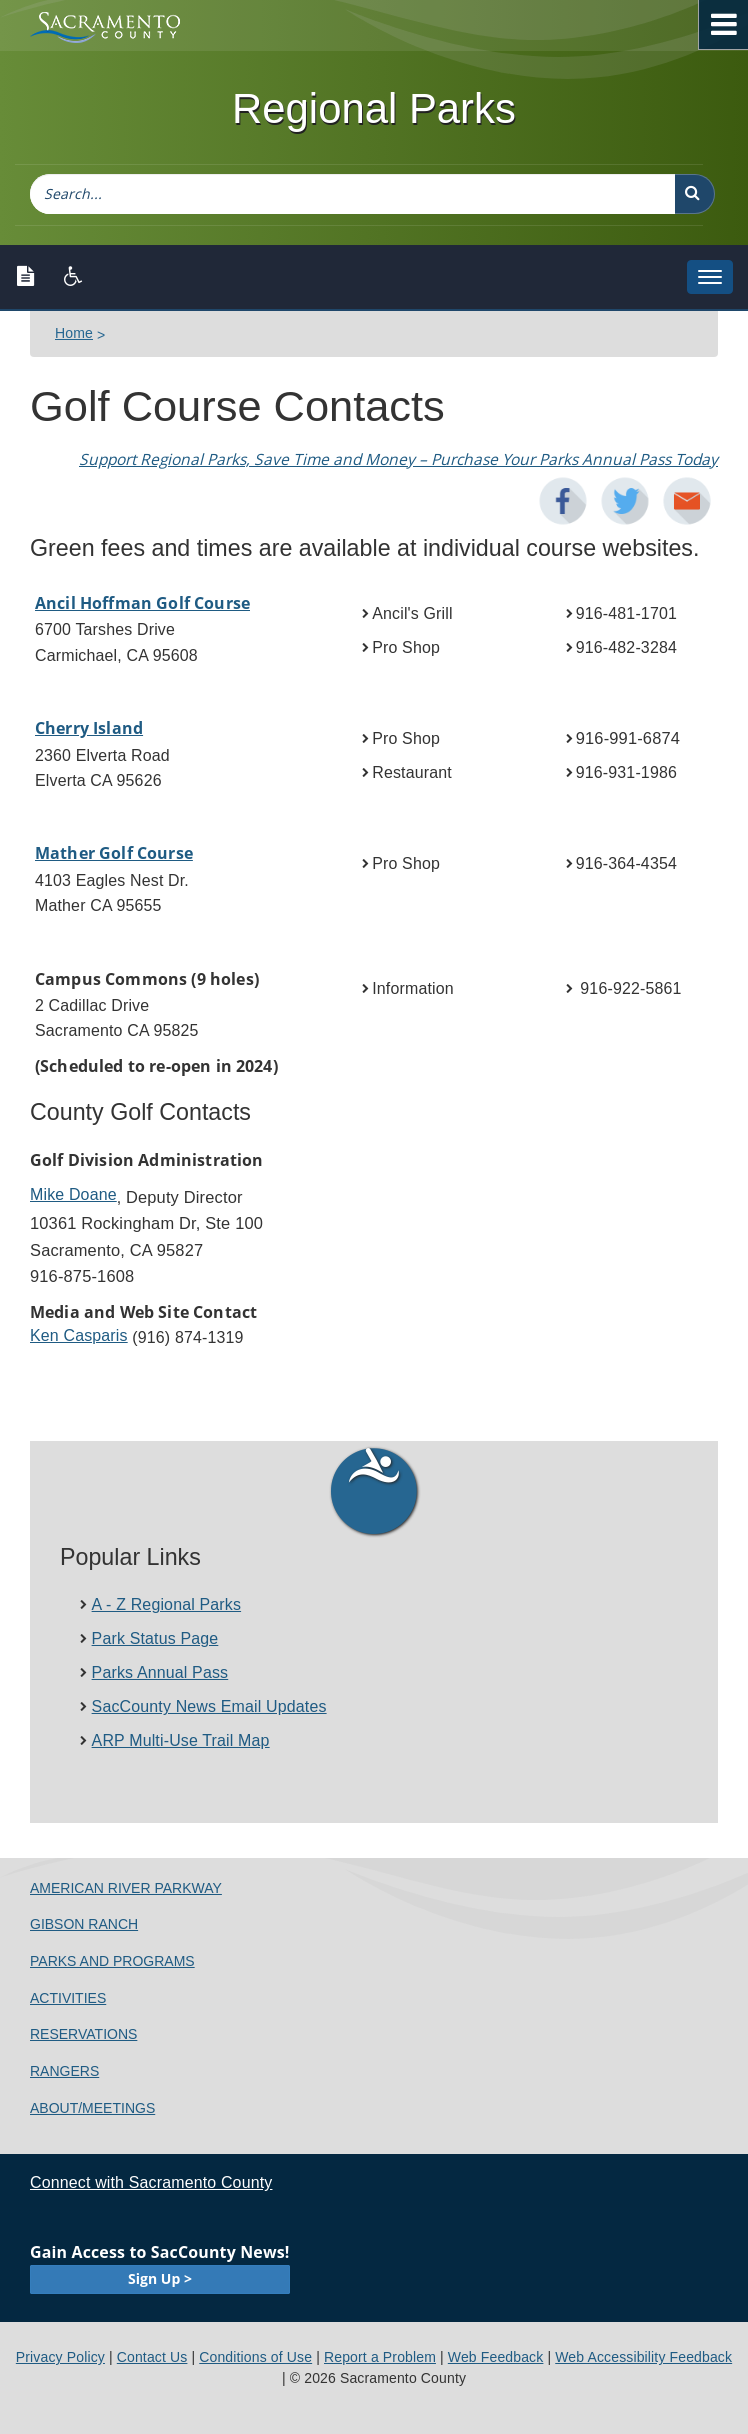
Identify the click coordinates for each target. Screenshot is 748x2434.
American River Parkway (126, 1888)
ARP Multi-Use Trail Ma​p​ (181, 1740)
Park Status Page (155, 1638)
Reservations (83, 2034)
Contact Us (152, 2357)
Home (74, 333)
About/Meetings (92, 2108)
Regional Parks (374, 108)
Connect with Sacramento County (151, 2182)
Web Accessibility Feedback (643, 2357)
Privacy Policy (60, 2357)
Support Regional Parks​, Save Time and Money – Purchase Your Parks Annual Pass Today (398, 459)
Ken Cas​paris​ (79, 1335)
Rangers (64, 2071)
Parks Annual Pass (160, 1672)
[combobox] (352, 194)
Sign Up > (160, 2278)
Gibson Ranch (84, 1924)
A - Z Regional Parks (167, 1604)
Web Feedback (496, 2357)
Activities (68, 1998)
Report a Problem (380, 2357)
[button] (695, 194)
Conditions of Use (255, 2357)
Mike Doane (73, 1194)
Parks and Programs (112, 1961)
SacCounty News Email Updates (209, 1706)
